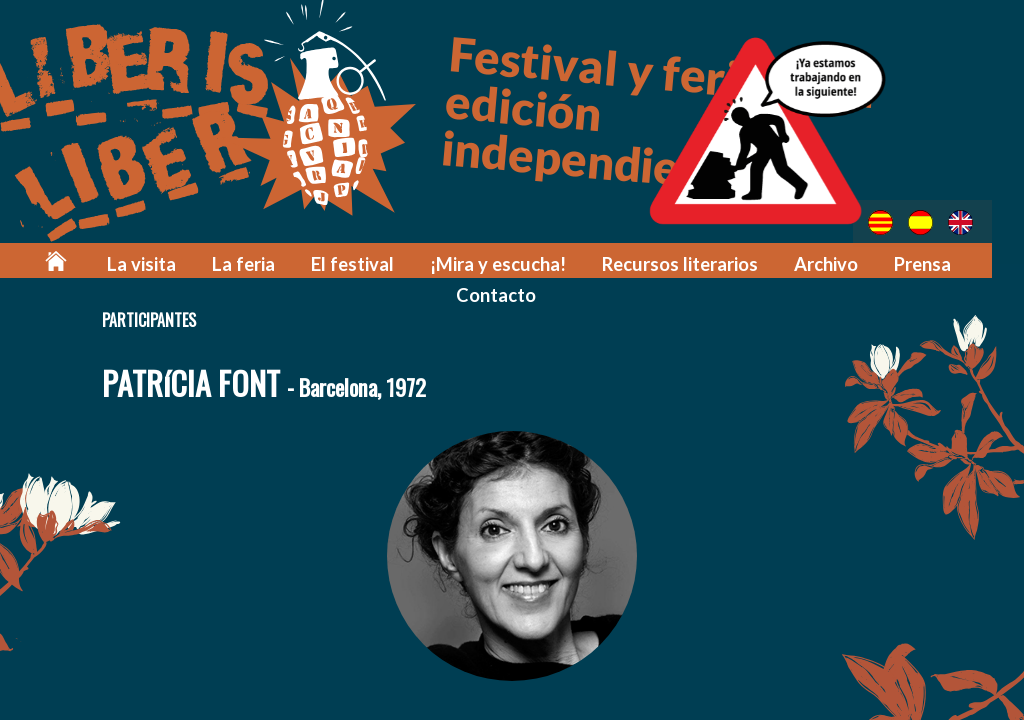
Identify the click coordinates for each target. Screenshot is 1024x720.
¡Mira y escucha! (512, 261)
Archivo (828, 261)
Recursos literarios (686, 261)
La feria (269, 261)
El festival (373, 261)
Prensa (922, 261)
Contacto (512, 291)
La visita (172, 261)
